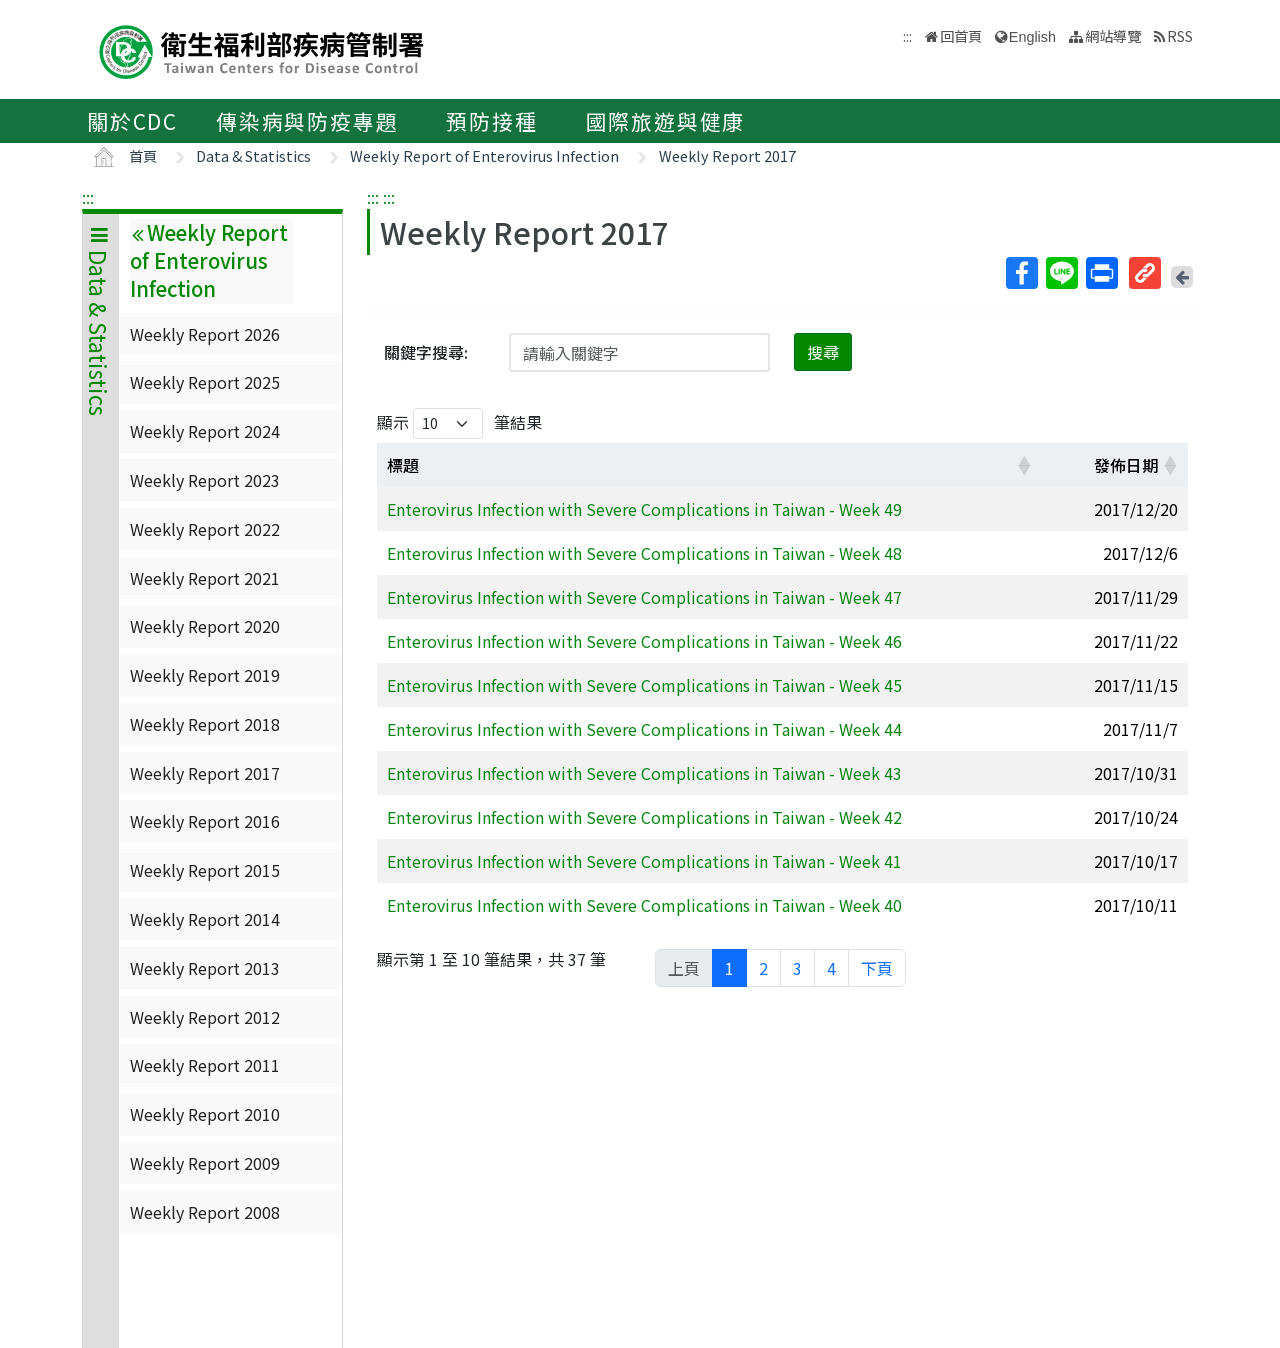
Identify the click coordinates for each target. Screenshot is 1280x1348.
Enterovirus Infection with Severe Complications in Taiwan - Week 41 (644, 861)
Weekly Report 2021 (205, 578)
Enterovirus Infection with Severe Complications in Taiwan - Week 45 (644, 685)
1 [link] (729, 968)
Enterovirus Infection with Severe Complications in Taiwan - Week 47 (644, 597)
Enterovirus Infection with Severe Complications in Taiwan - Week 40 (644, 905)
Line (1061, 273)
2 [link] (763, 968)
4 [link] (831, 968)
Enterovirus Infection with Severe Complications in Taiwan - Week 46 (644, 641)
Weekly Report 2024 (205, 431)
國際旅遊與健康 (666, 121)
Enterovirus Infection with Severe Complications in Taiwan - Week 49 (644, 509)
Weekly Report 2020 (205, 626)
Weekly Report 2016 (205, 821)
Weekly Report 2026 (205, 334)
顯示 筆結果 (459, 423)
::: (88, 197)
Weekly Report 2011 (205, 1065)
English (1032, 37)
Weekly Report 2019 (205, 675)
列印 (1101, 273)
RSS (1180, 35)
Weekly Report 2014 (205, 919)
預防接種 (491, 121)
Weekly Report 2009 (205, 1163)
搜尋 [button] (823, 352)
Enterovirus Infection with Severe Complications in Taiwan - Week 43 (644, 773)
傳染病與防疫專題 (307, 121)
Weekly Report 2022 (205, 529)
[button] (1024, 465)
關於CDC (132, 121)
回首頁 (961, 35)
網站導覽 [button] (1113, 35)
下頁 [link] (877, 968)
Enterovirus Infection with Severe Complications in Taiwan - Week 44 (644, 729)
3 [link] (797, 968)
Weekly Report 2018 (205, 724)
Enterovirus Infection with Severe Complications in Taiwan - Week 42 (644, 817)
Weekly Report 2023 (205, 480)
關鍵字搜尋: (426, 352)
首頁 (143, 155)
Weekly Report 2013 (205, 968)
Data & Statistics (253, 155)
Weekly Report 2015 (205, 870)
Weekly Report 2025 (205, 382)
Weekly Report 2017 (727, 155)
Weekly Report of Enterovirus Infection (484, 155)
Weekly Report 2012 (205, 1017)
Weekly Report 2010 (205, 1114)
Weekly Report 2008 (205, 1212)
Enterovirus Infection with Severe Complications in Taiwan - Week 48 (644, 553)
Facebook (1021, 273)
